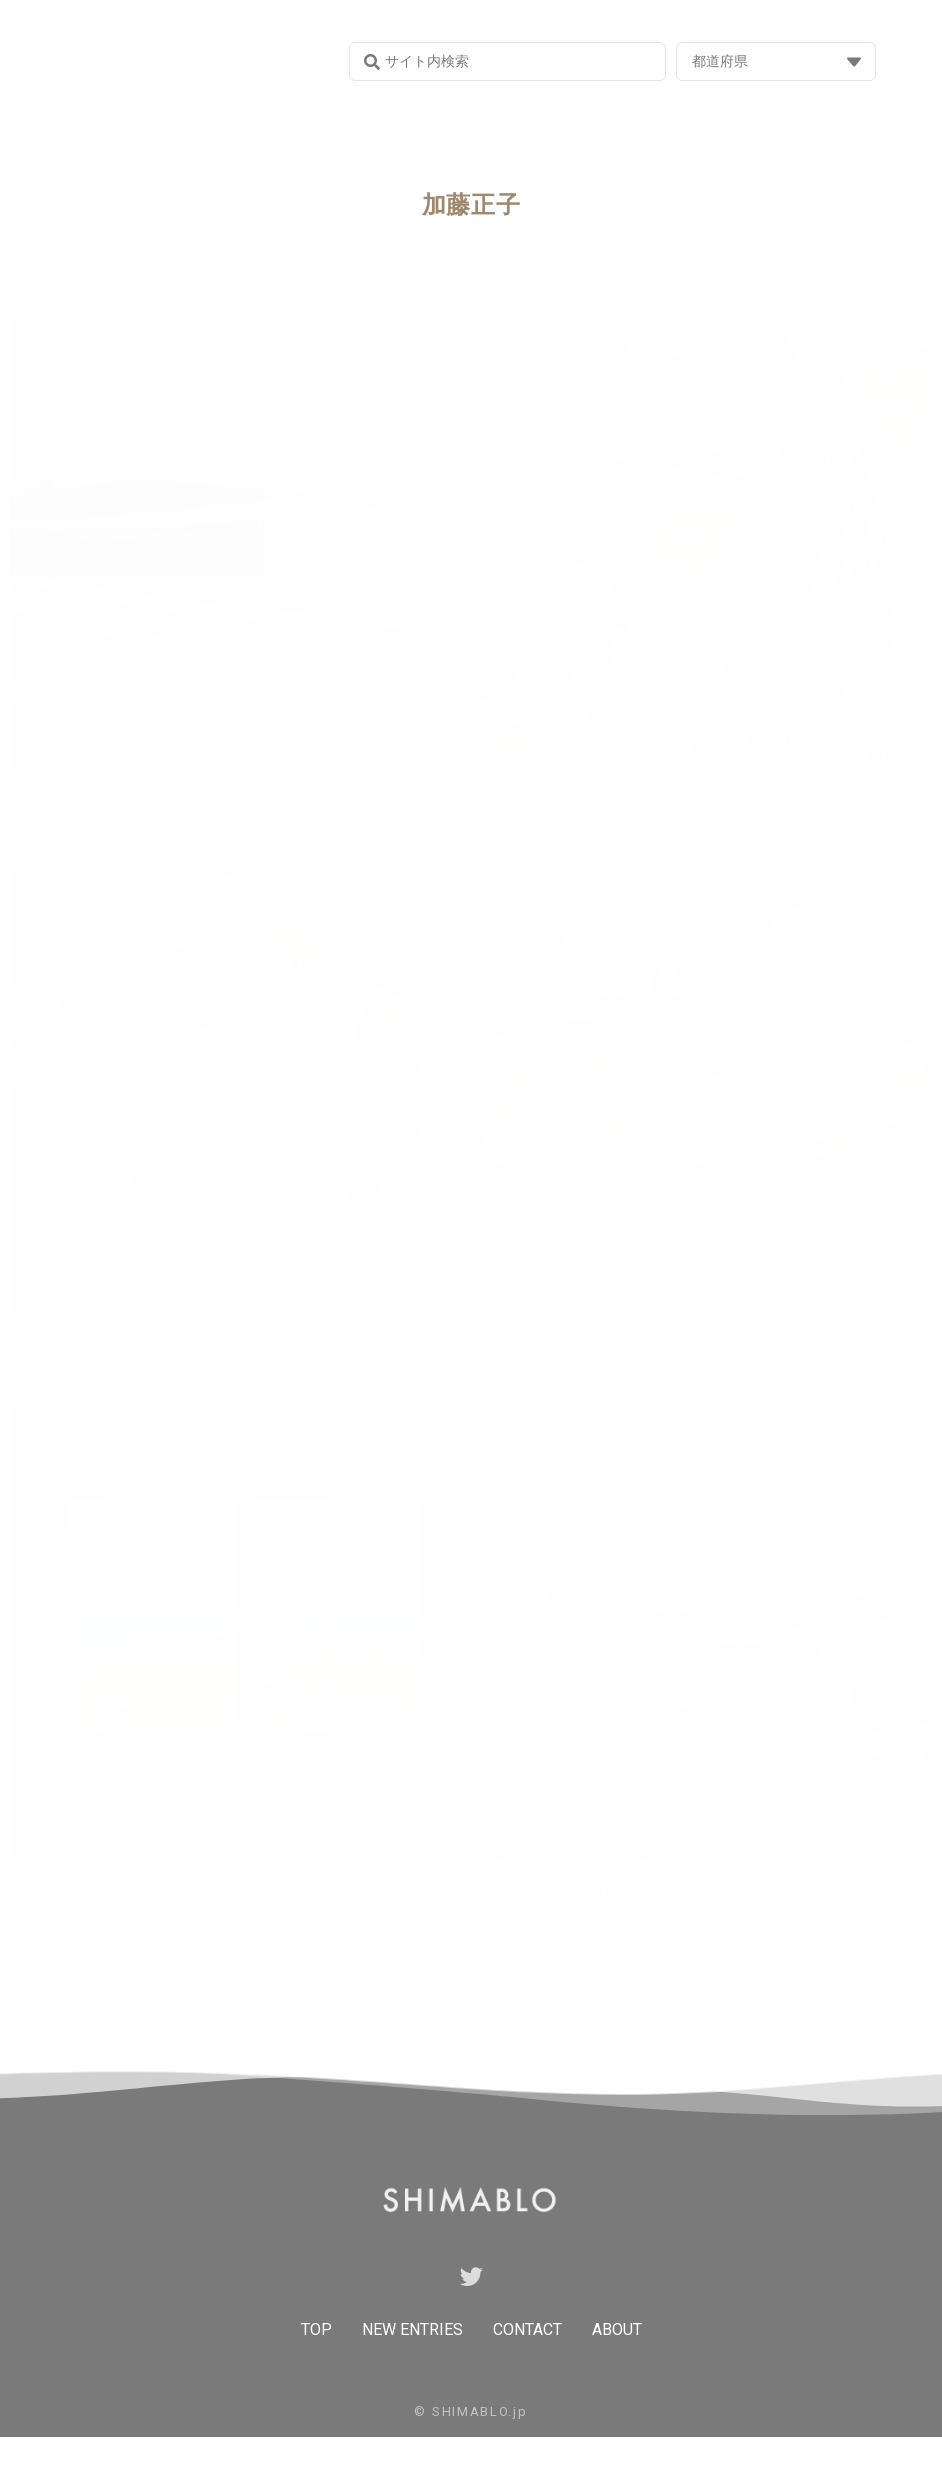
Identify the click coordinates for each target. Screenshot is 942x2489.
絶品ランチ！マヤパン (100, 1348)
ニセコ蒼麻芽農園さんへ (578, 1892)
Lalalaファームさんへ (98, 805)
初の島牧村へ (64, 1892)
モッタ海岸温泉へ (551, 1348)
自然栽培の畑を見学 (560, 805)
